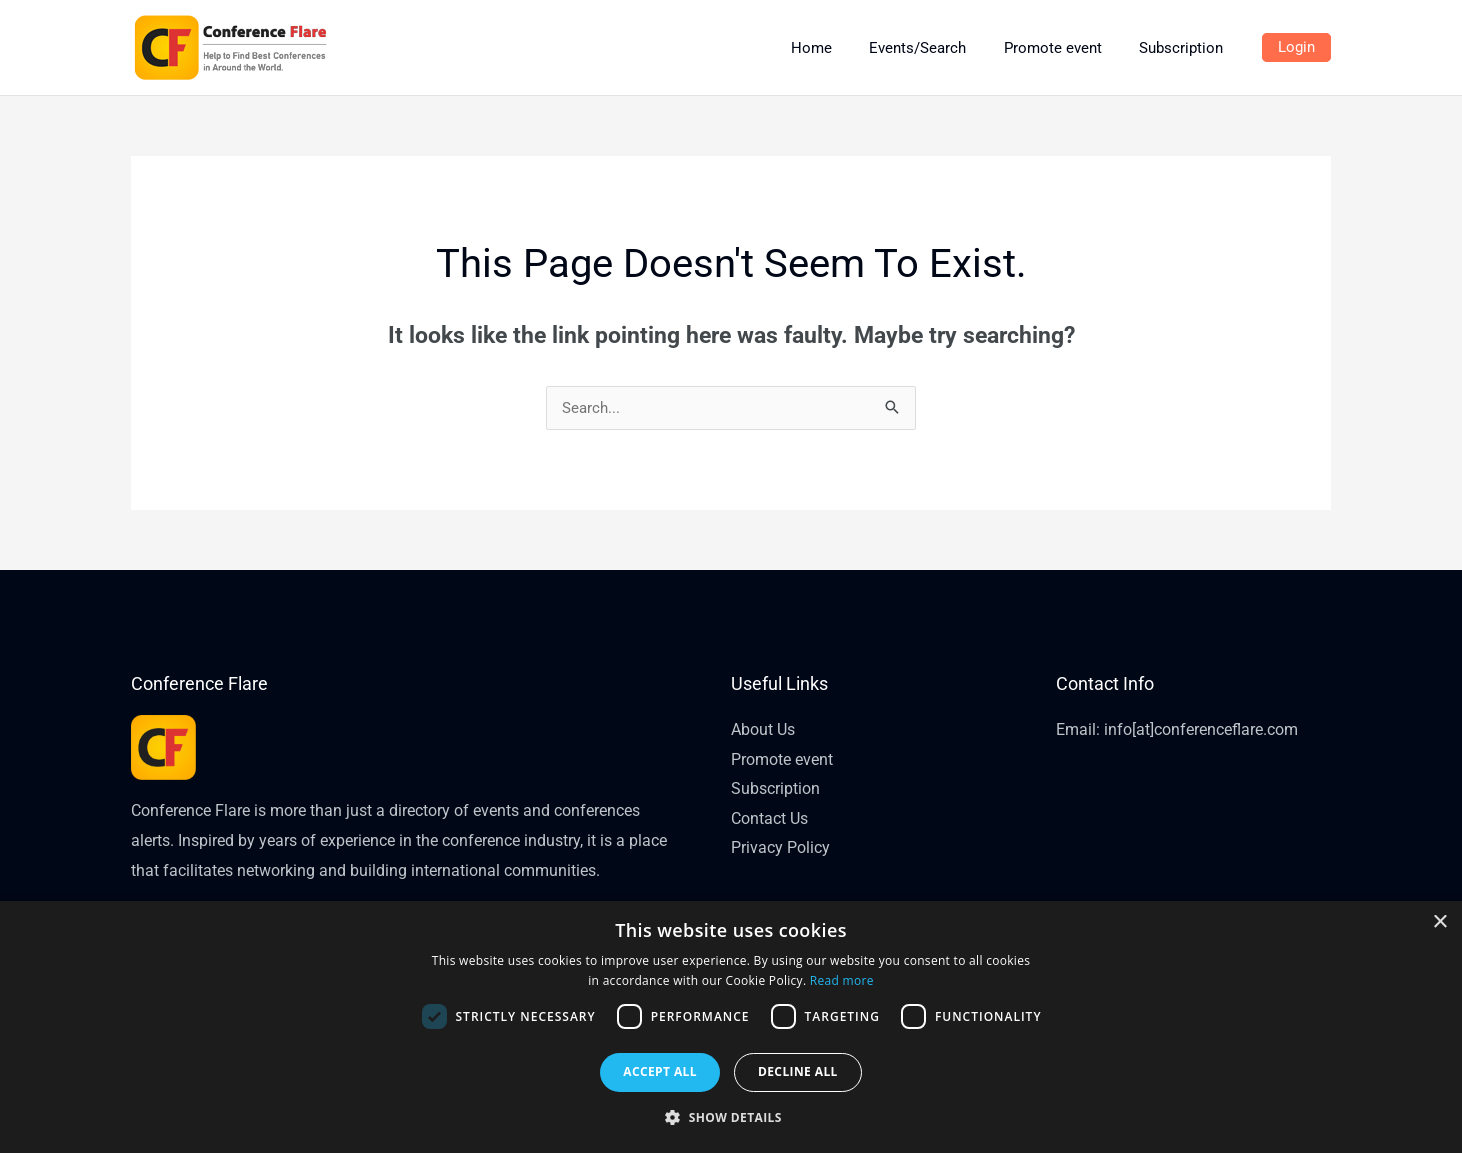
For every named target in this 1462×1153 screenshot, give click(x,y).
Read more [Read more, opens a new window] (842, 980)
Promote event (782, 759)
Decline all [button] (798, 1071)
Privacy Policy (780, 848)
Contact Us (769, 819)
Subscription (775, 789)
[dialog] (731, 1027)
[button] (731, 1118)
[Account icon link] (1296, 48)
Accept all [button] (660, 1071)
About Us (763, 729)
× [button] (1439, 922)
